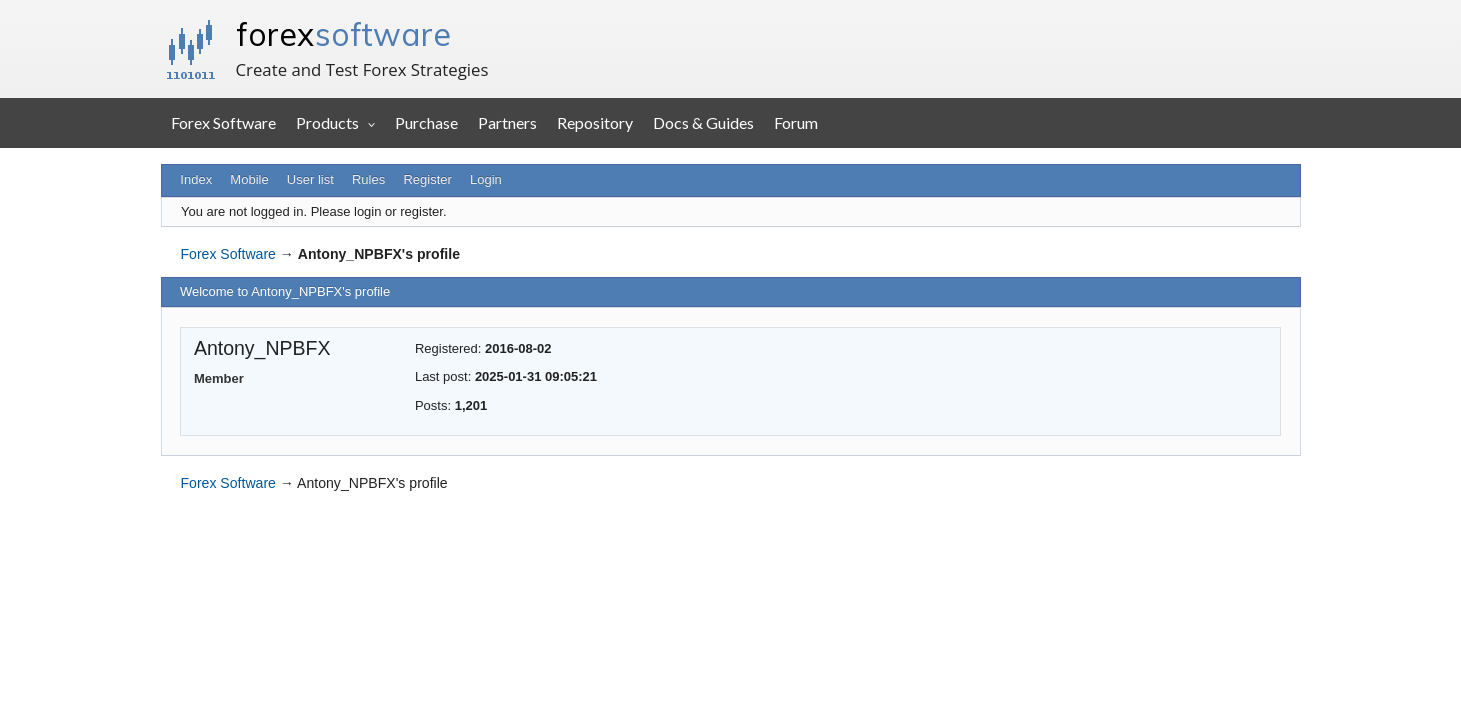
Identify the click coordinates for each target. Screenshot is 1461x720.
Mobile (249, 179)
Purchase (426, 122)
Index (196, 179)
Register (427, 179)
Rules (368, 179)
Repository (595, 122)
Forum (796, 122)
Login (486, 179)
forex (343, 34)
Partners (507, 122)
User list (310, 179)
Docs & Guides (703, 122)
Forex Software (223, 122)
